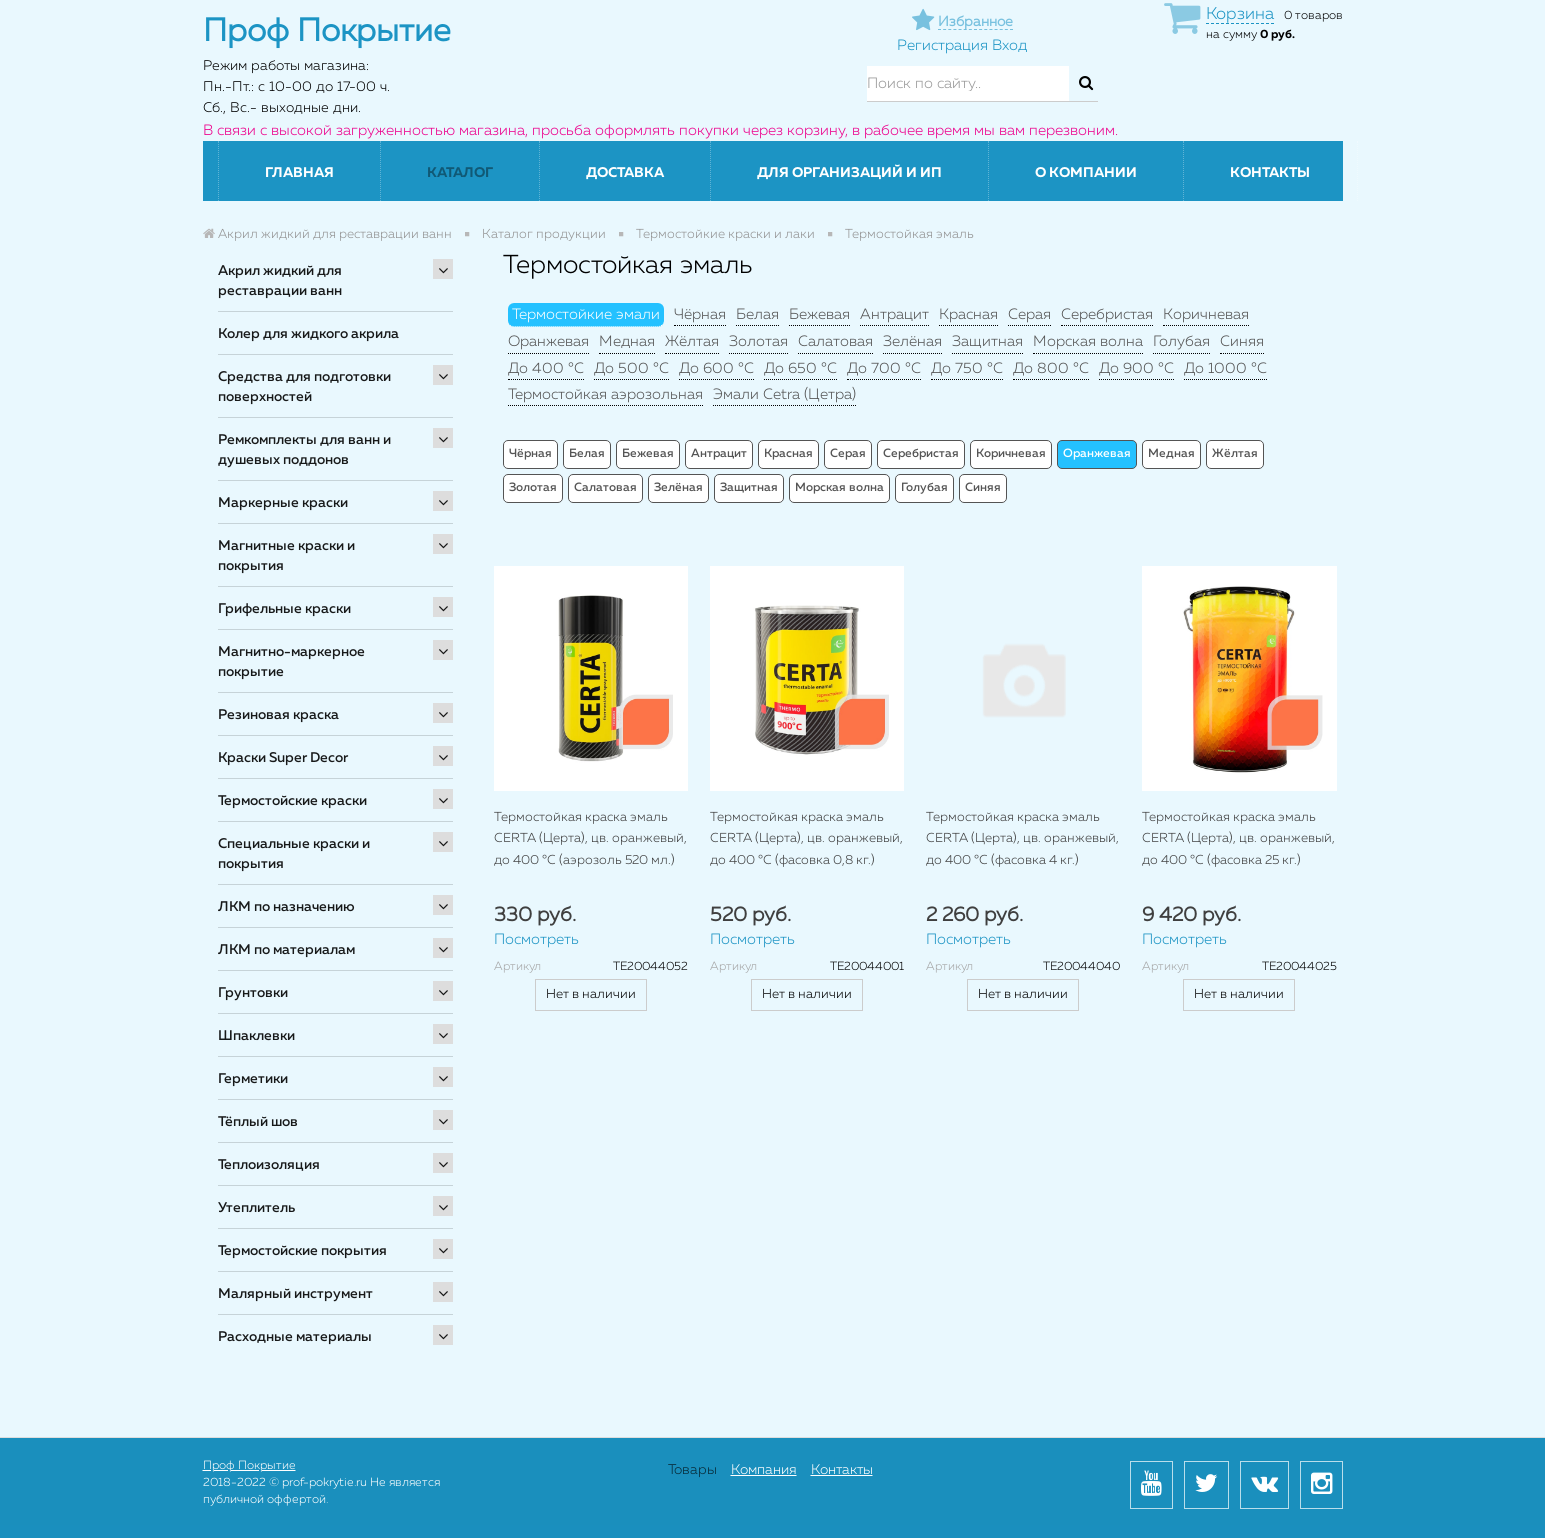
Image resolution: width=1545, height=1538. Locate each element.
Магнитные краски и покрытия (286, 556)
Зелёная (912, 341)
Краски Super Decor (283, 758)
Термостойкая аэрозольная (605, 394)
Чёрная (700, 314)
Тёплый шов (258, 1122)
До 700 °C (884, 368)
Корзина (1240, 14)
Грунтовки (253, 993)
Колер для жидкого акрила (308, 334)
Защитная (987, 341)
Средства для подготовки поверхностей (304, 387)
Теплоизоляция (269, 1165)
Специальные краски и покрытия (294, 854)
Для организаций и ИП (849, 173)
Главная (299, 173)
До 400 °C (546, 368)
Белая (757, 314)
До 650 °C (800, 368)
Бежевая (819, 314)
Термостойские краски (292, 801)
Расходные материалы (295, 1337)
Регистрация (942, 45)
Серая (1029, 314)
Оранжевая (548, 341)
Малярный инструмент (295, 1294)
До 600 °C (716, 368)
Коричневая (1206, 314)
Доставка (625, 173)
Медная (627, 341)
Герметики (253, 1079)
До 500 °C (631, 368)
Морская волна (1088, 341)
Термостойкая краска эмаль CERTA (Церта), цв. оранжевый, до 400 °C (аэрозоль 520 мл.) (590, 839)
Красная (968, 314)
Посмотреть (536, 939)
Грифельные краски (284, 609)
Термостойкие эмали (586, 314)
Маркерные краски (283, 503)
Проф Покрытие (249, 1466)
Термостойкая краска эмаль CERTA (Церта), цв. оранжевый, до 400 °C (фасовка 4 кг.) (1022, 839)
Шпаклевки (256, 1036)
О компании (1086, 173)
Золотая (758, 341)
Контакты (1270, 173)
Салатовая (835, 341)
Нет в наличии (591, 994)
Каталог (460, 173)
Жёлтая (692, 341)
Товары (692, 1470)
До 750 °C (967, 368)
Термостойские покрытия (302, 1251)
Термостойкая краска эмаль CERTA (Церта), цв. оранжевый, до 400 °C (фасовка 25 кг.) (1238, 839)
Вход (1009, 45)
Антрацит (894, 314)
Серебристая (1107, 314)
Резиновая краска (278, 715)
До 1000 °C (1225, 368)
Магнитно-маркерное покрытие (291, 662)
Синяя (1242, 341)
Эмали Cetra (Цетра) (784, 394)
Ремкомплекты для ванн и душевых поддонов (304, 450)
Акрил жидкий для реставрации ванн (280, 281)
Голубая (1181, 341)
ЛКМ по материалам (286, 950)
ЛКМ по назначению (286, 907)
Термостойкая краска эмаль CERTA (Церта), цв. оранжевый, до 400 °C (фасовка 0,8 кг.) (806, 839)
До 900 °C (1136, 368)
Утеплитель (256, 1208)
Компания (764, 1470)
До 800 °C (1051, 368)
